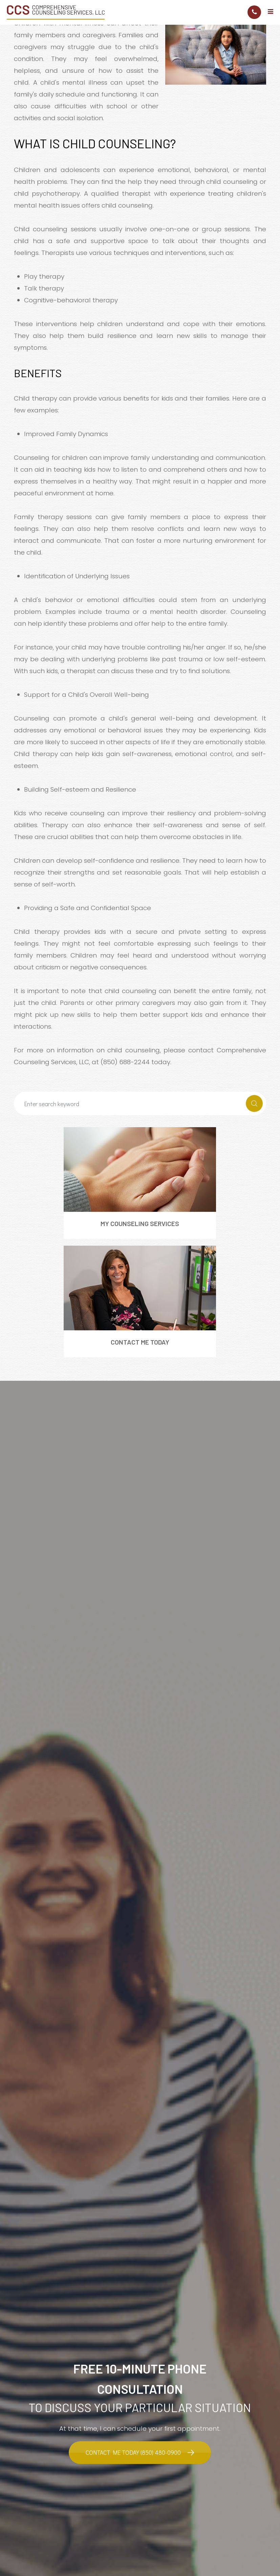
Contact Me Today (140, 1342)
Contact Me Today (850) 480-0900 (133, 2452)
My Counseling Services (140, 1223)
